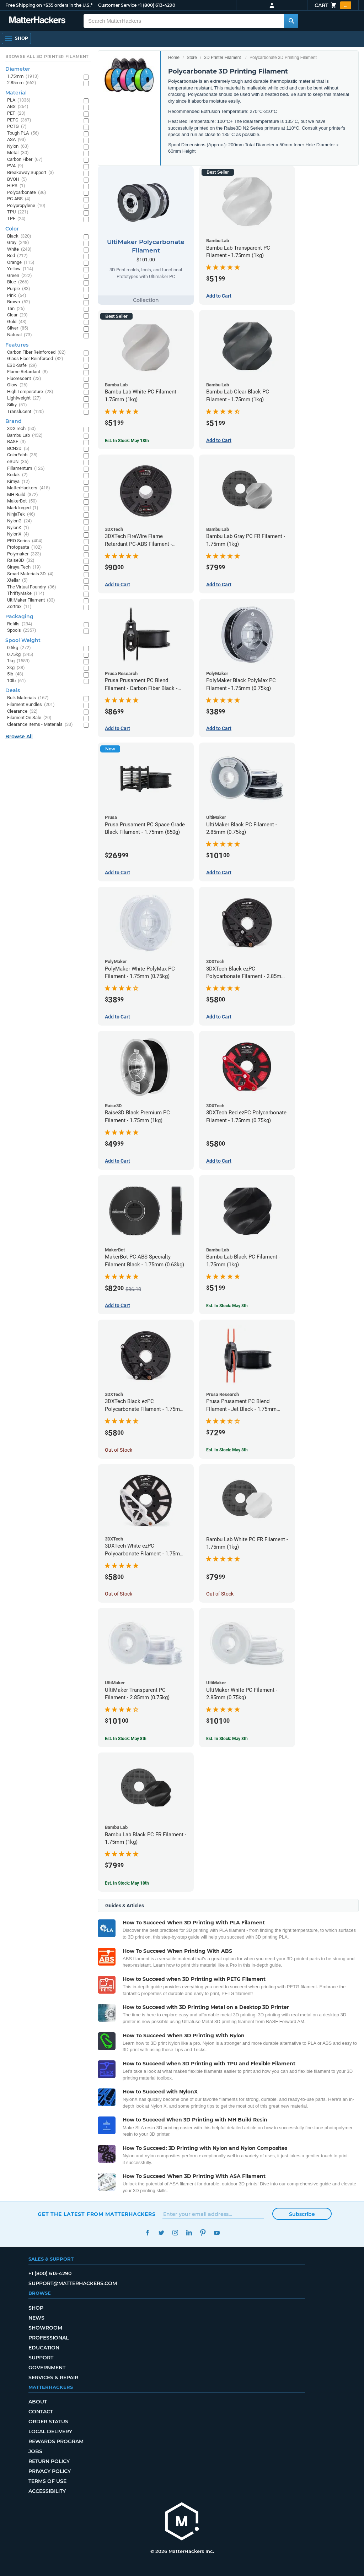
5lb (15, 674)
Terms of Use (47, 2481)
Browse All (19, 736)
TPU (17, 212)
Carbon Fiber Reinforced (36, 352)
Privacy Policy (49, 2471)
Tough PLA (23, 133)
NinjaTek (21, 514)
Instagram (175, 2233)
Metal (18, 153)
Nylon (18, 146)
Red (17, 255)
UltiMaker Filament (31, 600)
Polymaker (24, 554)
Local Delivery (50, 2431)
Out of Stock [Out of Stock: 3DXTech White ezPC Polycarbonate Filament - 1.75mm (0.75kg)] (118, 1594)
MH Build (22, 494)
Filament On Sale (29, 717)
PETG (19, 120)
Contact (40, 2411)
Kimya (18, 481)
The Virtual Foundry (31, 587)
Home (174, 57)
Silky (17, 405)
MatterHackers (28, 488)
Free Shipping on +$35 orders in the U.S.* (48, 5)
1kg (18, 661)
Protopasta (24, 547)
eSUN (18, 461)
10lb (16, 681)
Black (19, 236)
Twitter (161, 2233)
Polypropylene (26, 205)
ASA (16, 139)
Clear (17, 315)
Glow (17, 385)
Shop (35, 2308)
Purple (18, 289)
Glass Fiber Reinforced (35, 358)
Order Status (48, 2421)
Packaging (19, 616)
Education (43, 2347)
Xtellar (17, 580)
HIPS (16, 186)
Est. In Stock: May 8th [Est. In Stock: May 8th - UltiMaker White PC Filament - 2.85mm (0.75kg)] (227, 1738)
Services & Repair (53, 2377)
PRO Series (25, 541)
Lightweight (24, 398)
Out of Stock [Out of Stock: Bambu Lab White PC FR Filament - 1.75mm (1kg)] (220, 1594)
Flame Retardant (27, 372)
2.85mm (21, 83)
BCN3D (18, 448)
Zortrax (19, 606)
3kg (16, 667)
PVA (15, 166)
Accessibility (47, 2491)
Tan (16, 308)
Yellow (20, 269)
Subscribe (302, 2214)
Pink (16, 295)
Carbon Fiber (25, 159)
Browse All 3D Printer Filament (47, 56)
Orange (20, 262)
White (19, 249)
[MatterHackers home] (182, 2522)
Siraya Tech (24, 567)
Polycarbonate (26, 192)
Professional (48, 2338)
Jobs (35, 2451)
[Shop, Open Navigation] (16, 38)
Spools (21, 630)
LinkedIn (189, 2233)
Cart (333, 5)
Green (19, 275)
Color (12, 228)
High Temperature (30, 391)
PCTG (17, 126)
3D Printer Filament (222, 57)
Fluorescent (24, 378)
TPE (16, 219)
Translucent (25, 411)
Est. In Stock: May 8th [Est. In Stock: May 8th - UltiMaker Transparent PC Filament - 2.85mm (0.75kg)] (125, 1738)
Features (16, 345)
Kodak (17, 475)
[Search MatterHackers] (291, 21)
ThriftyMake (25, 593)
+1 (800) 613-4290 (156, 5)
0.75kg (20, 654)
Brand (13, 421)
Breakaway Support (30, 172)
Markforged (22, 508)
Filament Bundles (31, 704)
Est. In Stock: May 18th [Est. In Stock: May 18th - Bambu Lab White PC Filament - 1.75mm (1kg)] (127, 440)
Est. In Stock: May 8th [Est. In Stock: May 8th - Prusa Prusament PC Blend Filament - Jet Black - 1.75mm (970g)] (227, 1449)
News (36, 2318)
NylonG (19, 521)
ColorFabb (22, 455)
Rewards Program (56, 2441)
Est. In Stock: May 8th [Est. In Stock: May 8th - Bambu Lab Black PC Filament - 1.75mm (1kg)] (227, 1305)
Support (40, 2357)
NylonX (18, 534)
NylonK (18, 528)
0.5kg (19, 648)
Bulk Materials (28, 698)
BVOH (17, 179)
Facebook (147, 2233)
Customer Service (117, 5)
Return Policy (49, 2461)
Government (46, 2367)
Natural (19, 335)
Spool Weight (23, 640)
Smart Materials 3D (30, 574)
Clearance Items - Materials (40, 724)
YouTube (216, 2233)
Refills (19, 624)
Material (16, 92)
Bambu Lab (25, 435)
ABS (17, 106)
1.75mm (23, 76)
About (37, 2401)
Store (192, 57)
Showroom (45, 2328)
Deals (12, 690)
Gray (18, 242)
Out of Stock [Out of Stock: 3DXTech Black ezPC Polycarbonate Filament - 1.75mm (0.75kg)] (118, 1450)
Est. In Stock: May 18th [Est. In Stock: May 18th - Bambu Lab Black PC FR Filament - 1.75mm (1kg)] (127, 1883)
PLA (19, 100)
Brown (18, 302)
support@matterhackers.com (72, 2283)
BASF (16, 442)
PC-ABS (19, 199)
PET (16, 113)
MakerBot (22, 501)
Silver (17, 328)
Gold (17, 322)
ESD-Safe (22, 365)
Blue (18, 282)
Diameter (17, 69)
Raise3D (20, 560)
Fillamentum (26, 468)
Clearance (22, 711)
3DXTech (21, 428)
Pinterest (203, 2233)
